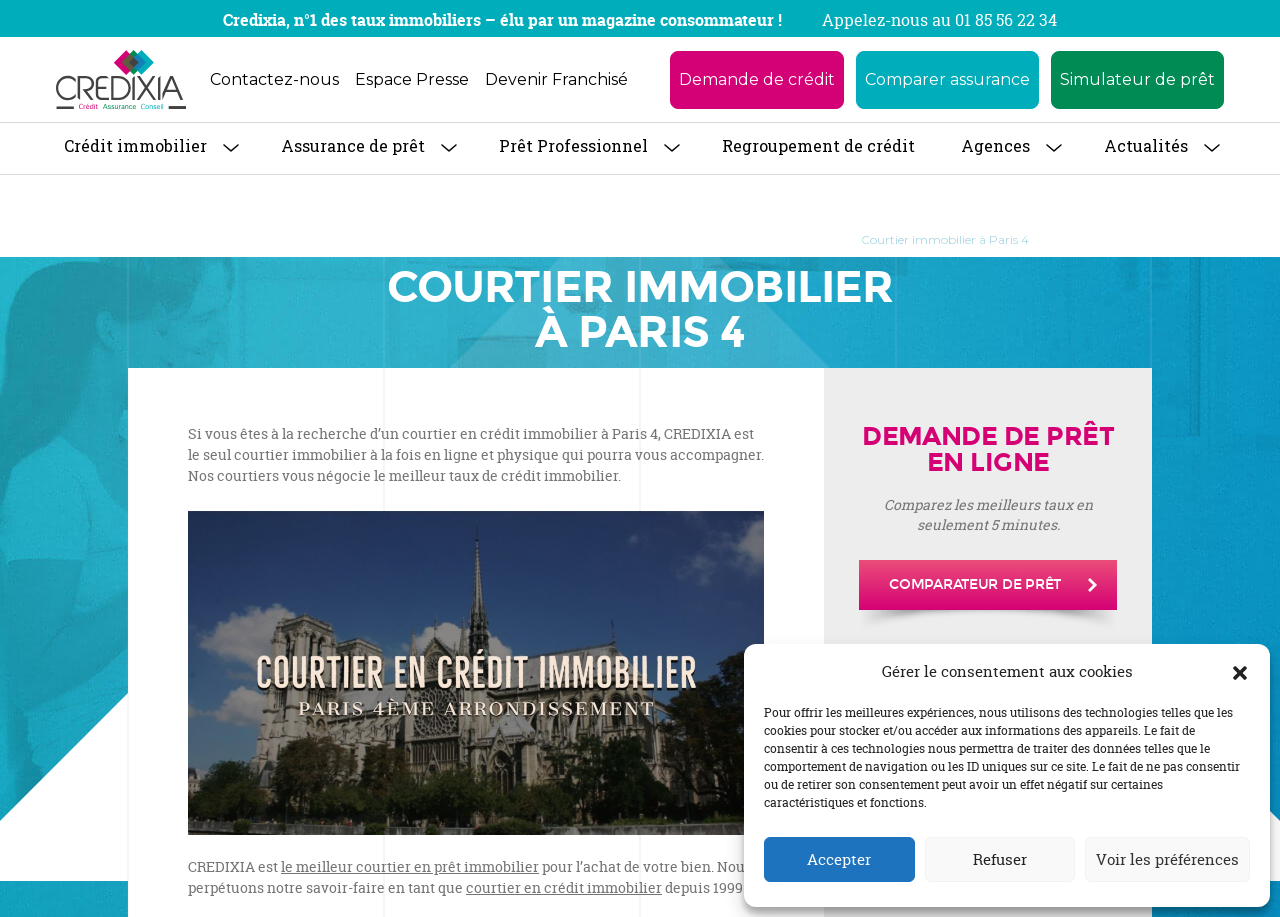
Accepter (839, 859)
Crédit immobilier (135, 145)
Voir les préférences (1167, 859)
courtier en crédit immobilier (564, 887)
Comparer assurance (947, 79)
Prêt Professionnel (573, 145)
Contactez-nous (274, 79)
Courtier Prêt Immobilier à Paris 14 (726, 239)
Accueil (272, 239)
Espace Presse (412, 79)
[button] (1240, 672)
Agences (995, 145)
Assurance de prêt (353, 145)
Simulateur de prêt (1137, 79)
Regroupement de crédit (818, 145)
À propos (354, 239)
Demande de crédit (757, 79)
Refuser (1000, 859)
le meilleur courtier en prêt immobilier (410, 866)
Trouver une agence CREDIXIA (503, 239)
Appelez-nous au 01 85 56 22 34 (939, 20)
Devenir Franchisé (556, 79)
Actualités (1146, 145)
